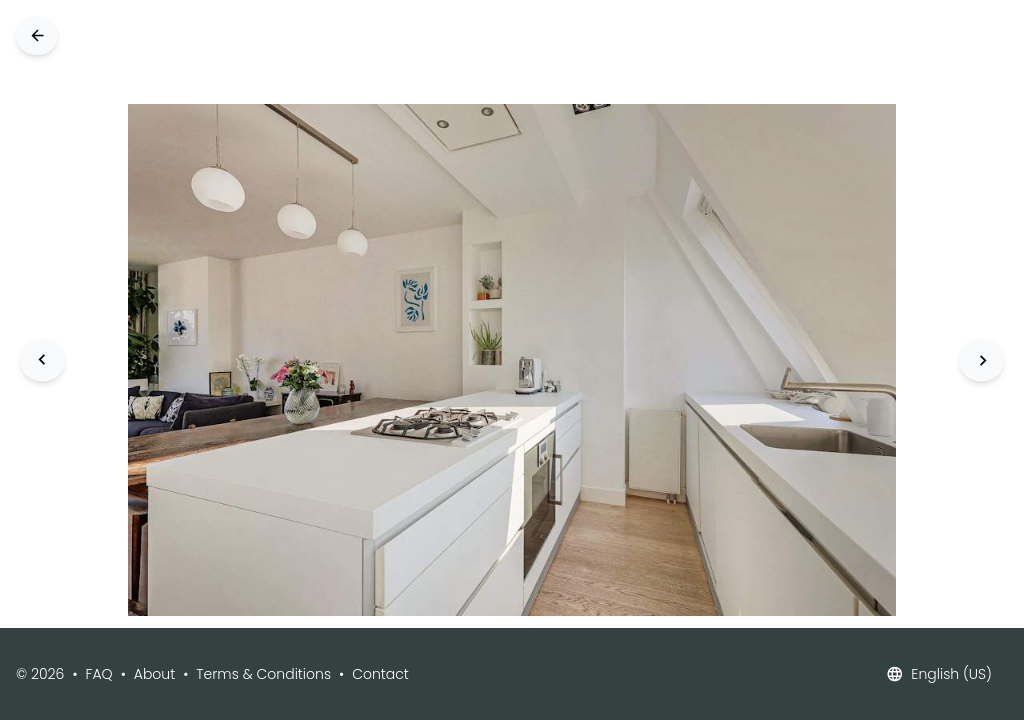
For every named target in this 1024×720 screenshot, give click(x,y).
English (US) (939, 674)
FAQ (99, 674)
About (154, 674)
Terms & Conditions (263, 674)
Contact (380, 674)
